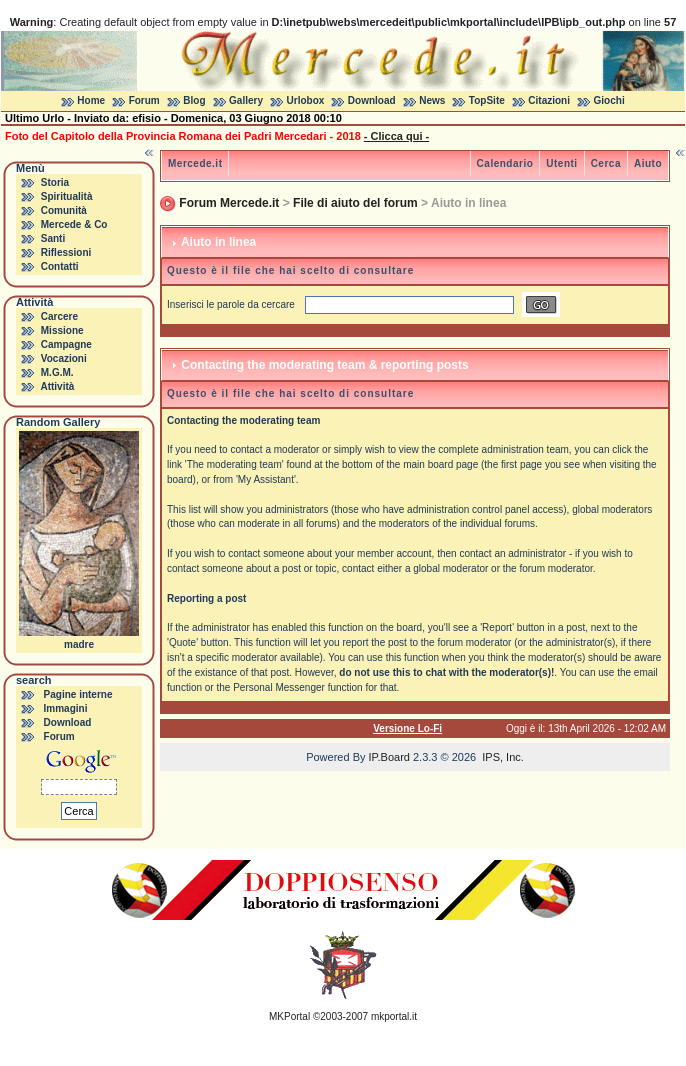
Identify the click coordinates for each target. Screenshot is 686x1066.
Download (372, 100)
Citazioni (549, 100)
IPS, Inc (501, 757)
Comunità (64, 210)
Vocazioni (64, 358)
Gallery (246, 100)
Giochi (609, 100)
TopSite (487, 100)
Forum (144, 100)
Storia (55, 182)
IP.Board (389, 757)
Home (91, 100)
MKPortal (289, 1016)
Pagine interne (78, 694)
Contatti (60, 266)
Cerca (606, 163)
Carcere (59, 316)
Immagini (66, 708)
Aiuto (648, 163)
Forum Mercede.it (229, 203)
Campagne (66, 344)
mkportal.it (394, 1016)
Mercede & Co (74, 224)
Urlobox (306, 100)
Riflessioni (66, 252)
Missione (62, 330)
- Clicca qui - (396, 136)
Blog (194, 100)
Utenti (561, 163)
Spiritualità (67, 196)
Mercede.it (195, 163)
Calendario (505, 163)
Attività (57, 386)
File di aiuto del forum (355, 203)
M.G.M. (57, 372)
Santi (53, 238)
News (432, 100)
